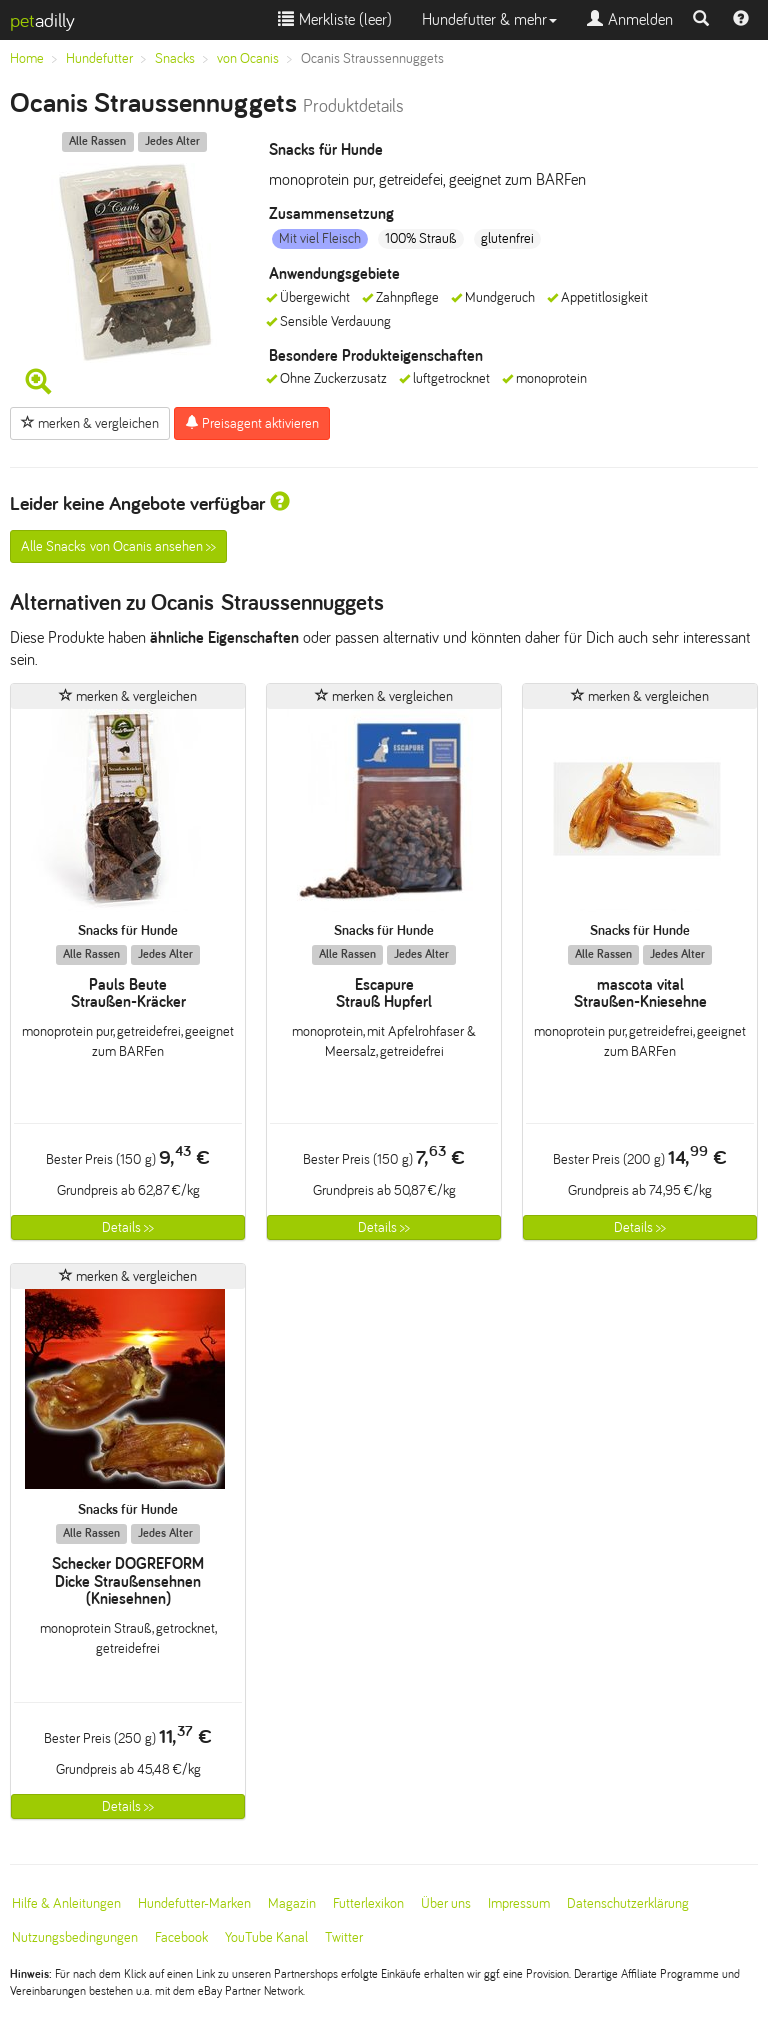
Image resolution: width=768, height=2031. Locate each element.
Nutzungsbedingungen (75, 1937)
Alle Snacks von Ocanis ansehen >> (118, 546)
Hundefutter (99, 58)
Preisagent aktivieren (252, 423)
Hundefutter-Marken (194, 1903)
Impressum (519, 1903)
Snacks (175, 58)
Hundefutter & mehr (489, 19)
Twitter (344, 1937)
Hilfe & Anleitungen (66, 1903)
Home (27, 58)
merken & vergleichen (90, 423)
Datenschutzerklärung (628, 1903)
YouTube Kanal (266, 1937)
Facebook (181, 1937)
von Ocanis (248, 58)
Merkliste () (335, 19)
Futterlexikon (368, 1903)
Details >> (128, 1227)
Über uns (446, 1903)
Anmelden (630, 19)
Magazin (292, 1903)
